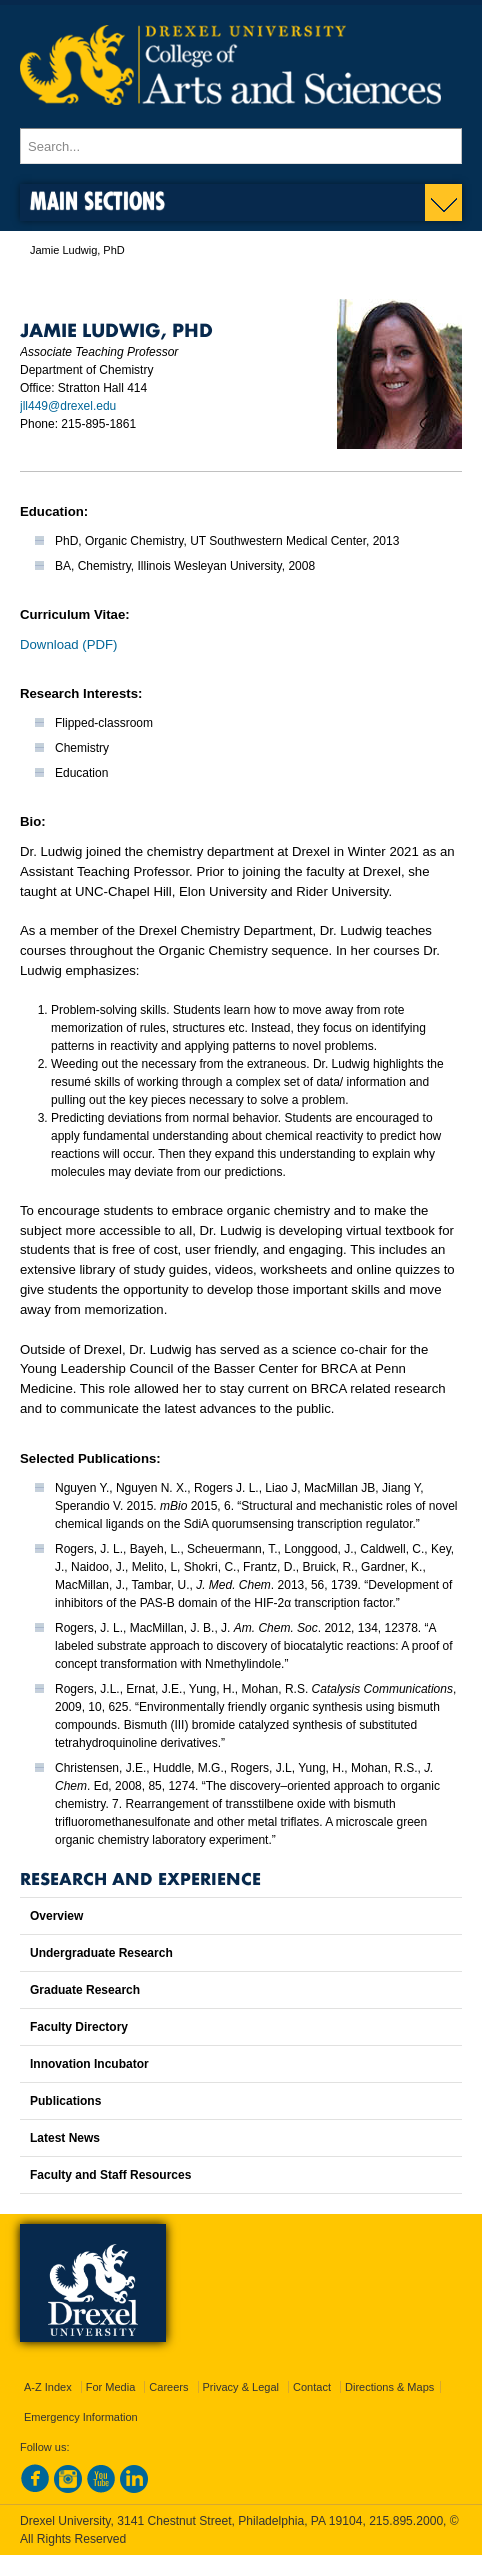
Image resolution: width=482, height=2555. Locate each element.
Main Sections (97, 200)
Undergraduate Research (101, 1953)
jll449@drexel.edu (68, 406)
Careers (168, 2387)
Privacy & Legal (241, 2387)
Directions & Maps (389, 2387)
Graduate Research (85, 1990)
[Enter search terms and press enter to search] (241, 146)
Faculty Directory (79, 2027)
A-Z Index (48, 2387)
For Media (111, 2387)
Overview (56, 1916)
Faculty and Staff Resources (110, 2175)
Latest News (65, 2138)
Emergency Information (81, 2417)
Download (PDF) (68, 644)
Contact (312, 2387)
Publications (65, 2101)
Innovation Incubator (89, 2064)
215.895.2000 (406, 2521)
